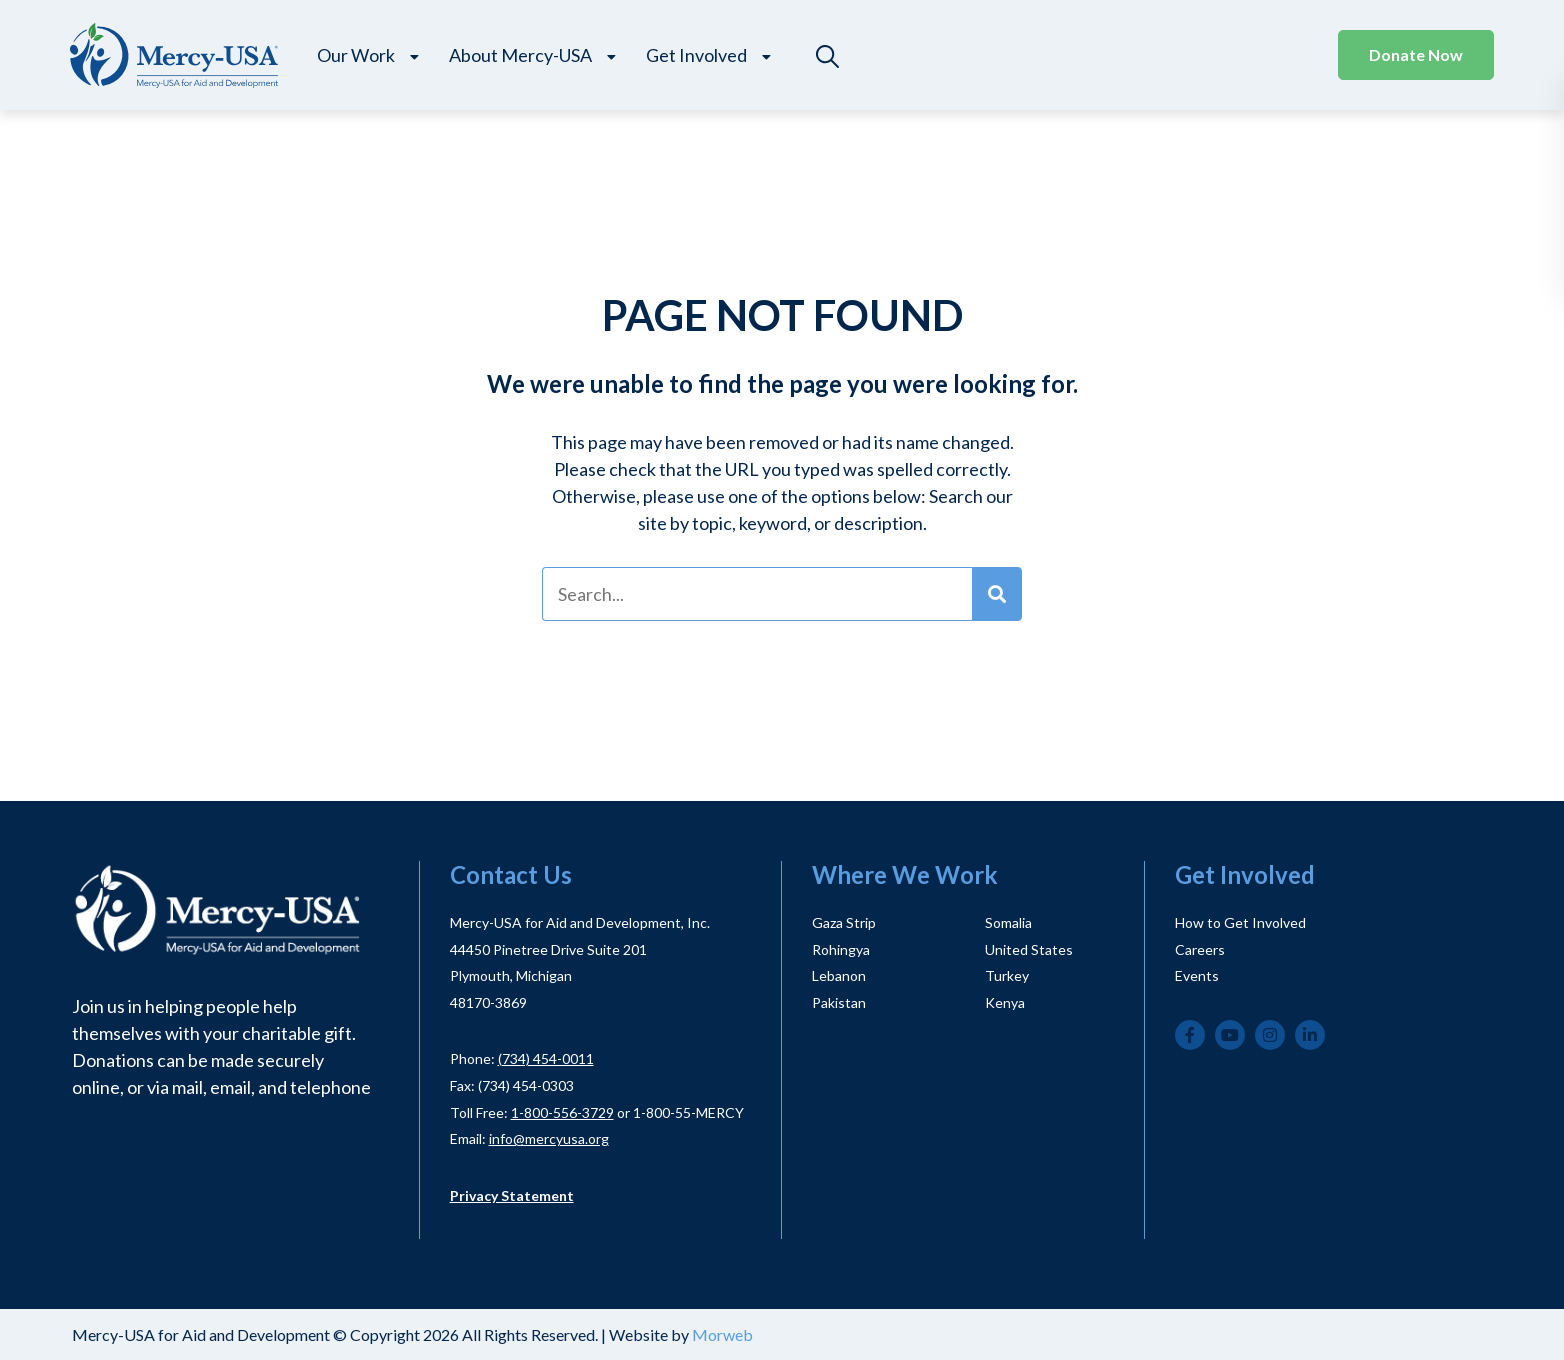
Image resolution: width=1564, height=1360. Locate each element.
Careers (1200, 949)
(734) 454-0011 (546, 1058)
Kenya (1005, 1002)
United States (1029, 949)
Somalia (1008, 922)
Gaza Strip (844, 922)
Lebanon (839, 975)
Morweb (722, 1334)
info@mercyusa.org (549, 1138)
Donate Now (1416, 54)
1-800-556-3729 (562, 1112)
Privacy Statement (512, 1195)
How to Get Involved (1240, 922)
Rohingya (841, 949)
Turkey (1007, 975)
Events (1197, 975)
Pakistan (839, 1002)
